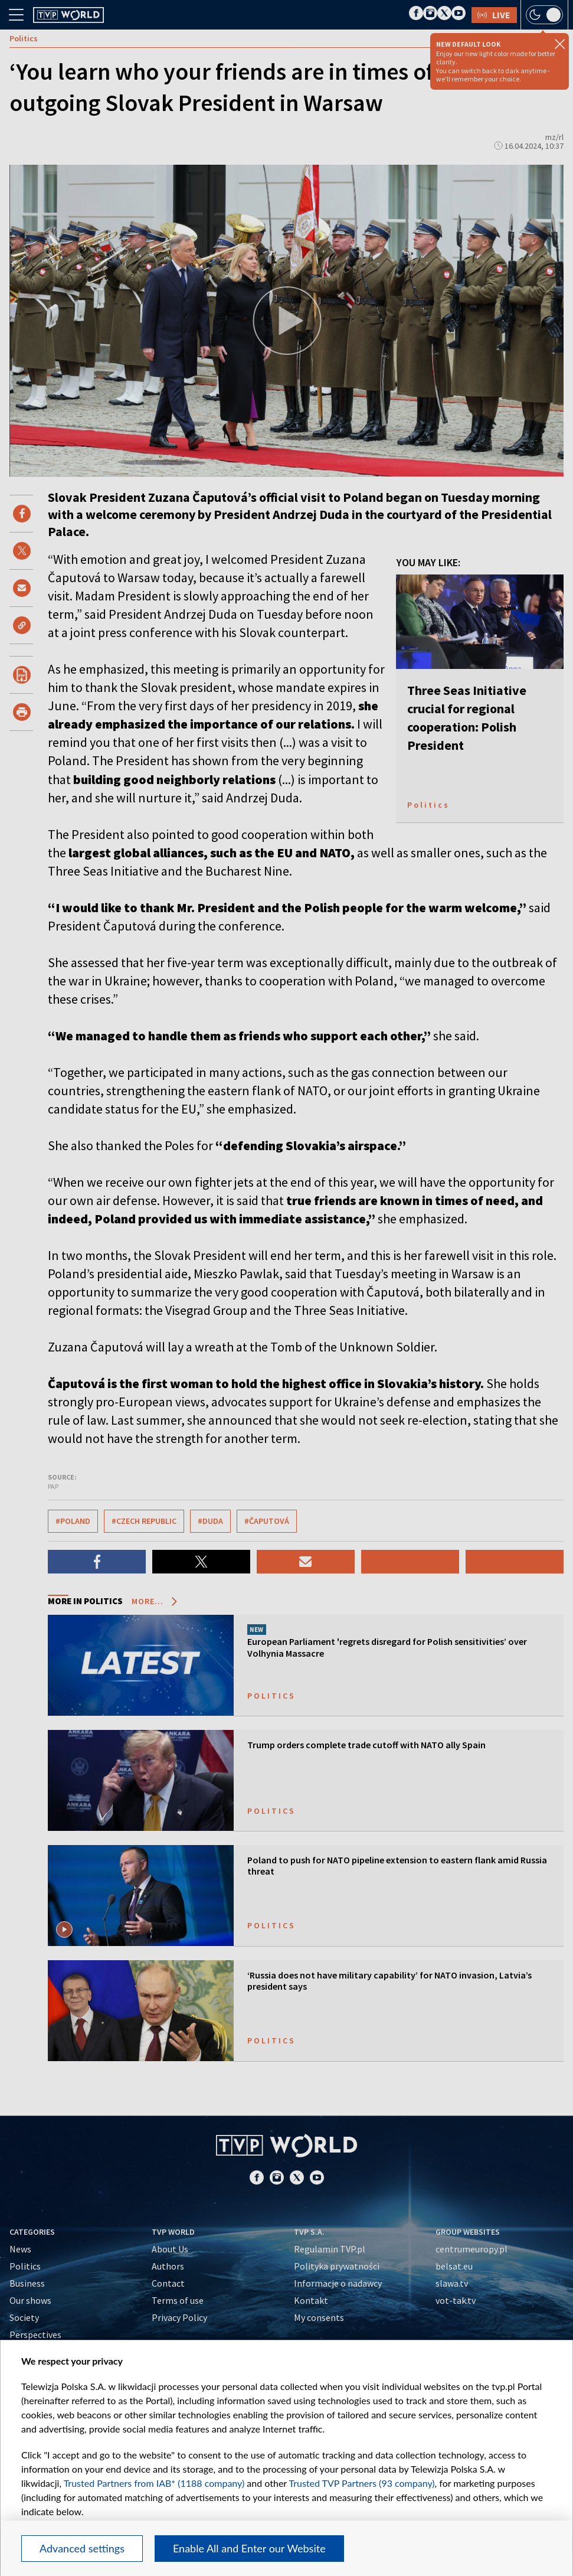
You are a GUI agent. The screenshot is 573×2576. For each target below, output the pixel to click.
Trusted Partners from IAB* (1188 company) (154, 2483)
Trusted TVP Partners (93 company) (361, 2483)
